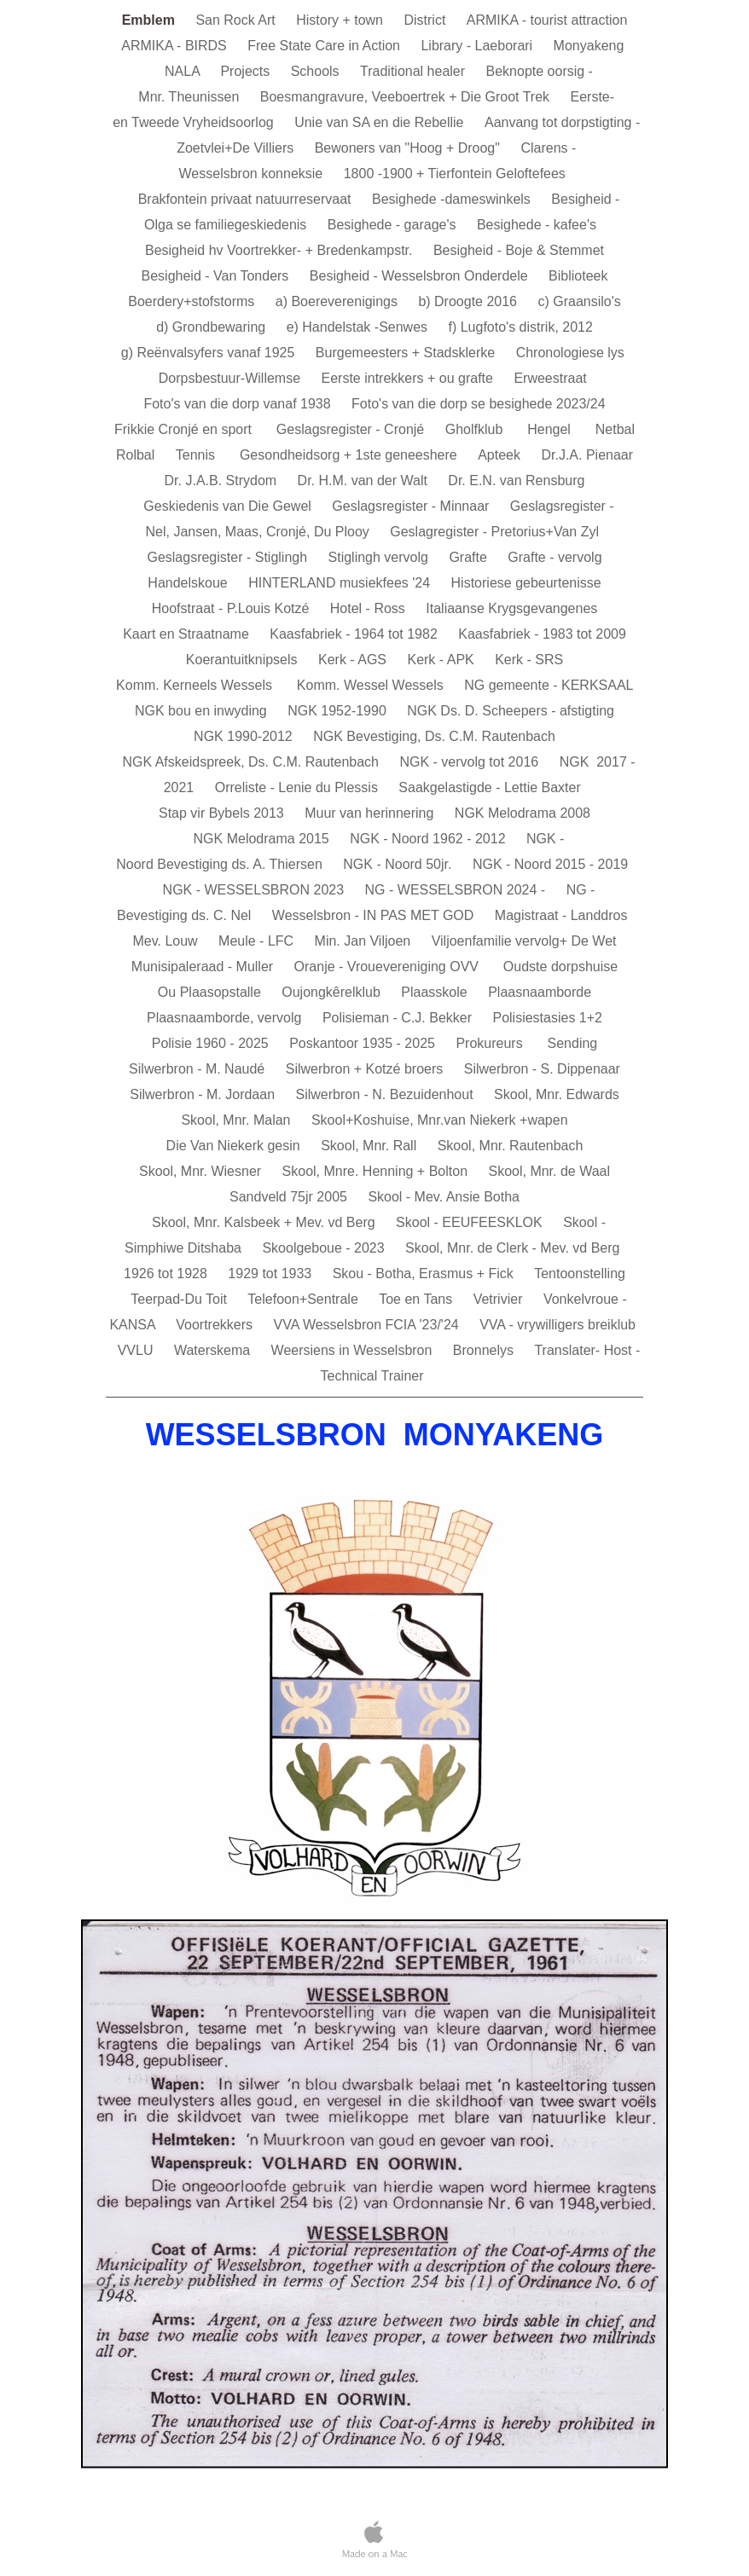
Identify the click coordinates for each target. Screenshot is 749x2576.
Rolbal (137, 455)
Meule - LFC (257, 941)
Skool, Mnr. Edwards (556, 1094)
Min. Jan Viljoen (365, 941)
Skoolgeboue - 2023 (325, 1248)
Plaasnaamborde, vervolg (226, 1017)
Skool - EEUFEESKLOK (471, 1222)
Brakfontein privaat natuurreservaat (246, 199)
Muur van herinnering (371, 813)
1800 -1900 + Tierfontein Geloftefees (455, 173)
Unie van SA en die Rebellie (380, 122)
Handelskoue (189, 583)
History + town (341, 20)
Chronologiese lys (572, 352)
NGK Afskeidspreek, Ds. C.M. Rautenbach (252, 762)
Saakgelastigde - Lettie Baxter (489, 787)
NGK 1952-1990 (338, 710)
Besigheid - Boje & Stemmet (518, 250)
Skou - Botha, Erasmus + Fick (425, 1273)
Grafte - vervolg (554, 557)
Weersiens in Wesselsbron (353, 1350)
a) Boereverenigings (339, 301)
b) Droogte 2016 (469, 301)
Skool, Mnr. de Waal (549, 1171)
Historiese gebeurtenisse (526, 583)
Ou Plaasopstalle (211, 992)
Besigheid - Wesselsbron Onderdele (420, 276)
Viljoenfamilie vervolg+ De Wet (524, 941)
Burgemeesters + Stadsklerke (407, 352)
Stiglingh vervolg (380, 557)
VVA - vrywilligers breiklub (557, 1324)
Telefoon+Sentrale (304, 1299)
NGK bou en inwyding (202, 710)
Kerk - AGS (354, 659)
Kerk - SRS (529, 659)
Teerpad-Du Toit (180, 1299)
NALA (184, 71)
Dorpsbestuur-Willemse (232, 378)
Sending (573, 1043)
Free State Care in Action (325, 45)
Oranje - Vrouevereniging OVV (390, 966)
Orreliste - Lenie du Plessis (298, 787)
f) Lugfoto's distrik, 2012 (521, 327)
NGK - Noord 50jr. (399, 864)
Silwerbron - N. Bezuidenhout (387, 1094)
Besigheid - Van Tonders (217, 276)
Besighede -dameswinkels (453, 199)
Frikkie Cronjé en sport (186, 429)
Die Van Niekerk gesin (235, 1145)
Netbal (615, 429)
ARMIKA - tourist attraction (547, 20)
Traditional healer (414, 71)
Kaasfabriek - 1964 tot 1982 (355, 634)
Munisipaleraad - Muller (204, 966)
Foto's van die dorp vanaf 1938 (238, 404)
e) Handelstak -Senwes (359, 327)
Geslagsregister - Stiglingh (229, 557)
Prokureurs (493, 1043)
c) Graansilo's (578, 301)
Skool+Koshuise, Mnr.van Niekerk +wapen (439, 1120)
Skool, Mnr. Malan (237, 1120)
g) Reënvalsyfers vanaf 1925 (210, 352)
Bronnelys (485, 1350)
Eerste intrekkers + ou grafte (409, 378)
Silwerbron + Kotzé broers (366, 1069)
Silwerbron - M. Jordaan (204, 1094)
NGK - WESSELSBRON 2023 (255, 890)
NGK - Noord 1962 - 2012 (429, 838)
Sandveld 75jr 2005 (290, 1197)
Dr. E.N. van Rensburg (516, 480)
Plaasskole (436, 992)
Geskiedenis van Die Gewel (229, 506)
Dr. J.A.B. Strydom (223, 480)
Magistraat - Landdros (561, 915)
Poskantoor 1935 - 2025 (363, 1043)
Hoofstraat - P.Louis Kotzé (232, 608)
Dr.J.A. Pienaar (587, 455)
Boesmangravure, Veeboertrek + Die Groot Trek (407, 97)
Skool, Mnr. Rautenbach (511, 1145)
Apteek (501, 455)
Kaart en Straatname (188, 634)
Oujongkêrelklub (333, 992)
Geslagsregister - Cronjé (352, 429)
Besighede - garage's (394, 224)
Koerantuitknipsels (243, 659)
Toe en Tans (417, 1299)
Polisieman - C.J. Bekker (399, 1017)
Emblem (150, 20)
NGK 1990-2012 (245, 736)
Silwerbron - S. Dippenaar (542, 1069)
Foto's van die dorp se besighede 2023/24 (478, 404)
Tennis (199, 455)
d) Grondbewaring (213, 327)
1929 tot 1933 (271, 1273)
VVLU (137, 1350)
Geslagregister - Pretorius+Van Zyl (494, 531)
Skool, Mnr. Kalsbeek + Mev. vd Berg (265, 1222)
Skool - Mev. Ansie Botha (444, 1197)
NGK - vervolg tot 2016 (470, 762)
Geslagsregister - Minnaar (412, 506)
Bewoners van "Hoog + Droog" (409, 148)
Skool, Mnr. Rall (370, 1145)
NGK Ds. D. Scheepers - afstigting (510, 710)
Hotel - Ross (369, 608)
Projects (246, 71)
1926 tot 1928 (167, 1273)
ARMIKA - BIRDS (175, 45)
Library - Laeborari (478, 45)
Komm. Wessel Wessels (372, 685)
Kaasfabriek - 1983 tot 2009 (542, 634)
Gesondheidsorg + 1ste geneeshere (350, 455)
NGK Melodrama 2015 (264, 838)
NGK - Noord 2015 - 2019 (550, 864)
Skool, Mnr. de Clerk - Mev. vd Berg (512, 1248)
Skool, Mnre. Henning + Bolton (377, 1171)
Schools (317, 71)
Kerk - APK (442, 659)
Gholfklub (477, 429)
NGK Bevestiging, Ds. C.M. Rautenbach (434, 736)
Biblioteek (578, 276)
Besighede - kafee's (538, 224)
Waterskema (214, 1350)
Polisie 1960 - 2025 (212, 1043)
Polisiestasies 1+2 (547, 1017)
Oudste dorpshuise (560, 966)
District (426, 20)
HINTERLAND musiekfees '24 (340, 583)
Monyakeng (591, 45)
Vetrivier (499, 1299)
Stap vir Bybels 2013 (223, 813)
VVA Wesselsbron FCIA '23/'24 (368, 1324)
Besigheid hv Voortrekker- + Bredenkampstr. (280, 250)
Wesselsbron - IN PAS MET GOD (375, 915)
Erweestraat (552, 378)
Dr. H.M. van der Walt (365, 480)
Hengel (552, 429)
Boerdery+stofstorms (193, 301)
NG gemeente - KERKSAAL (548, 685)
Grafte (470, 557)
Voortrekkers (216, 1324)
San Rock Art (237, 20)
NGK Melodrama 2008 (522, 813)
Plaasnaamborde (539, 992)
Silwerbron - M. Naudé (199, 1069)
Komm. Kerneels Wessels (198, 685)
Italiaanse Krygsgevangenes (511, 608)
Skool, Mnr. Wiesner (202, 1171)
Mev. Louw (166, 941)
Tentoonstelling (579, 1273)
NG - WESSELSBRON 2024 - (457, 890)
